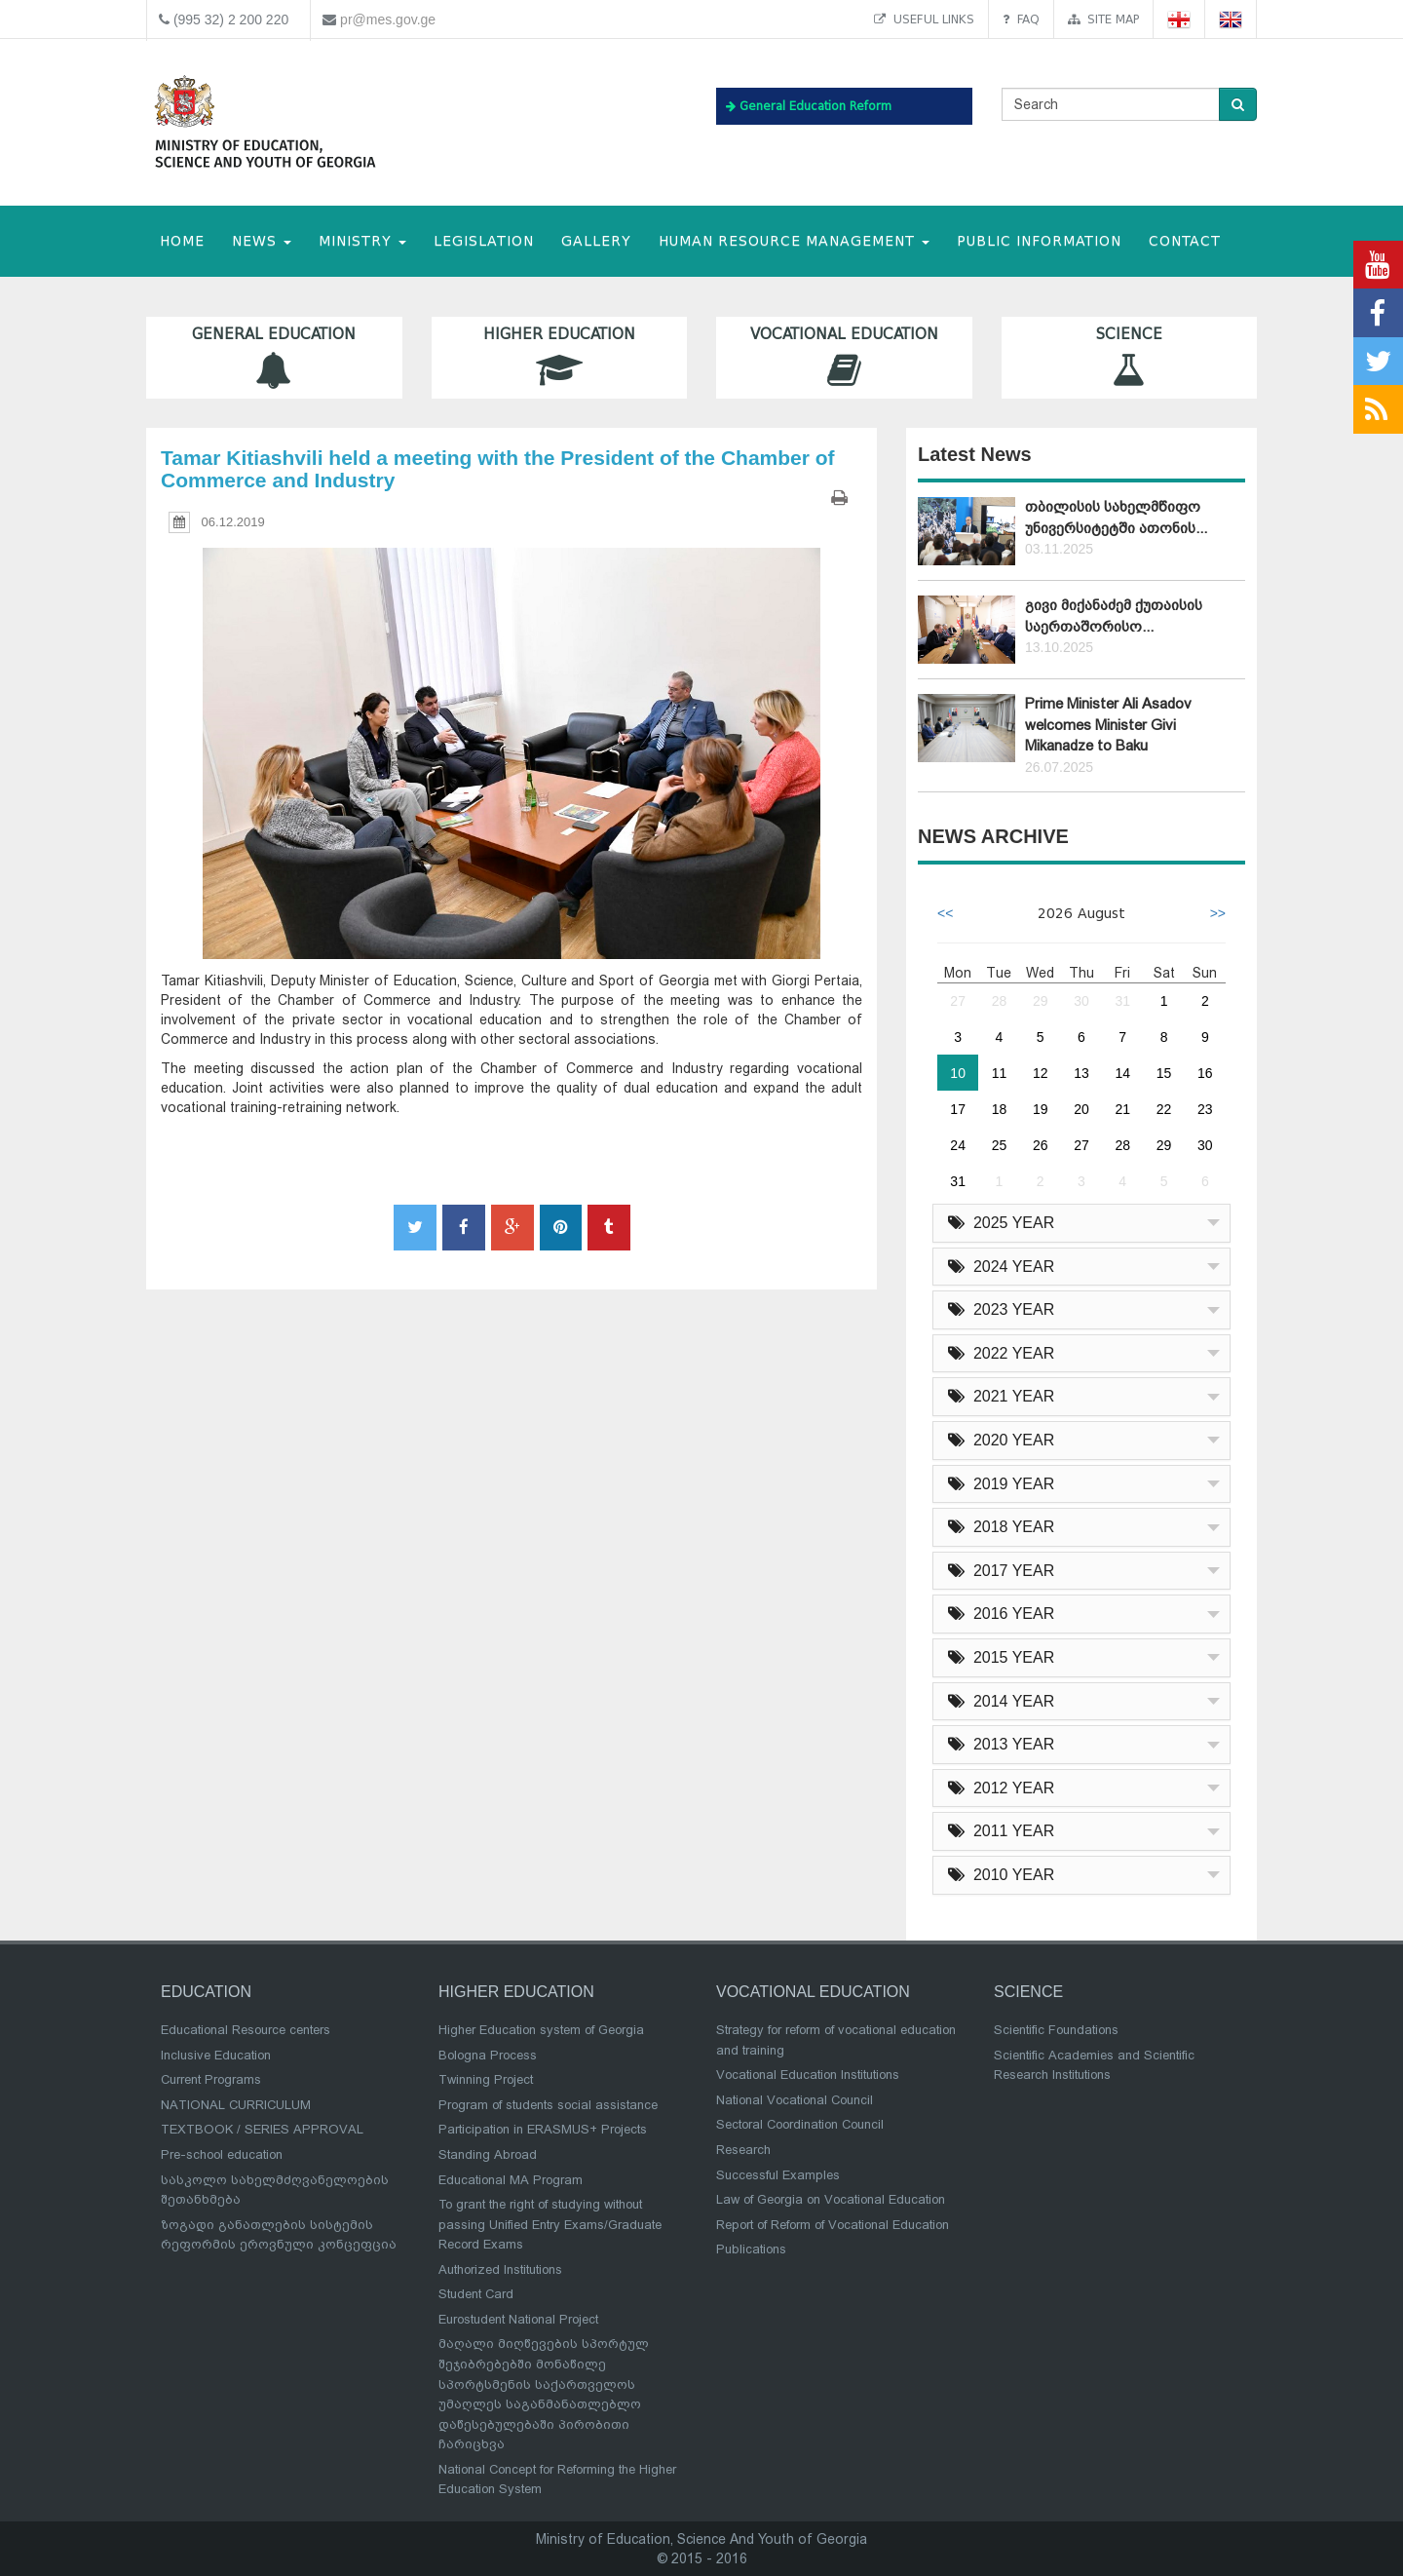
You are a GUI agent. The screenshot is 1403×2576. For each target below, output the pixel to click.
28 (999, 1001)
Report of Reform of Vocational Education (832, 2224)
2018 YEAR (1001, 1527)
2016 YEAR (1001, 1613)
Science (1129, 357)
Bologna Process (487, 2055)
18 (999, 1109)
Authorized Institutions (500, 2269)
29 (1040, 1001)
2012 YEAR (1001, 1788)
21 (1122, 1109)
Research (743, 2149)
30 (1081, 1001)
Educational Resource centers (245, 2029)
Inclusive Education (216, 2055)
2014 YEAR (1001, 1701)
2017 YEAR (1001, 1570)
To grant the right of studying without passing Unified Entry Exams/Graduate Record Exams (550, 2224)
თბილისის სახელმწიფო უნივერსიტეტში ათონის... (1116, 517)
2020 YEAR (1001, 1440)
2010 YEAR (1001, 1874)
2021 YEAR (1001, 1396)
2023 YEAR (1001, 1309)
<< (945, 913)
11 (999, 1073)
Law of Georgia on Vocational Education (830, 2199)
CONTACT (1185, 241)
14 (1122, 1073)
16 (1205, 1073)
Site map (1103, 19)
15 (1164, 1073)
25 (999, 1145)
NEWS (261, 241)
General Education (274, 357)
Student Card (475, 2294)
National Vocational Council (794, 2100)
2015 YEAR (1001, 1657)
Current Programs (211, 2079)
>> (1218, 913)
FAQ (1021, 19)
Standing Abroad (487, 2154)
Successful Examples (778, 2175)
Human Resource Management (794, 241)
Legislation (484, 241)
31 (1122, 1001)
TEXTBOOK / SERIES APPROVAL (262, 2129)
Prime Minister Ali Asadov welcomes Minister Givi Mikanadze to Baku (1108, 724)
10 (958, 1073)
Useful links (924, 19)
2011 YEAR (1001, 1831)
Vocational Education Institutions (807, 2074)
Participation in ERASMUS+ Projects (542, 2129)
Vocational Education (844, 357)
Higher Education (559, 357)
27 (958, 1001)
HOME (182, 241)
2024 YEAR (1001, 1266)
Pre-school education (222, 2154)
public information (1039, 241)
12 (1040, 1073)
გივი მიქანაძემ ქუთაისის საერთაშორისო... (1113, 615)
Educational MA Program (510, 2179)
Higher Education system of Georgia (541, 2029)
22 (1164, 1109)
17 (958, 1109)
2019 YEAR (1001, 1484)
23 (1205, 1109)
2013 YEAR (1001, 1744)
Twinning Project (485, 2079)
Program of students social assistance (548, 2104)
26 (1040, 1145)
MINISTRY (362, 241)
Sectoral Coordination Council (800, 2124)
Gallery (596, 241)
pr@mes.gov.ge (388, 19)
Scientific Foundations (1056, 2029)
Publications (751, 2249)
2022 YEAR (1001, 1353)
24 (958, 1145)
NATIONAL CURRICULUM (236, 2104)
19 (1040, 1109)
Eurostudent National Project (518, 2319)
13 (1081, 1073)
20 (1081, 1109)
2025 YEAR (1001, 1222)
